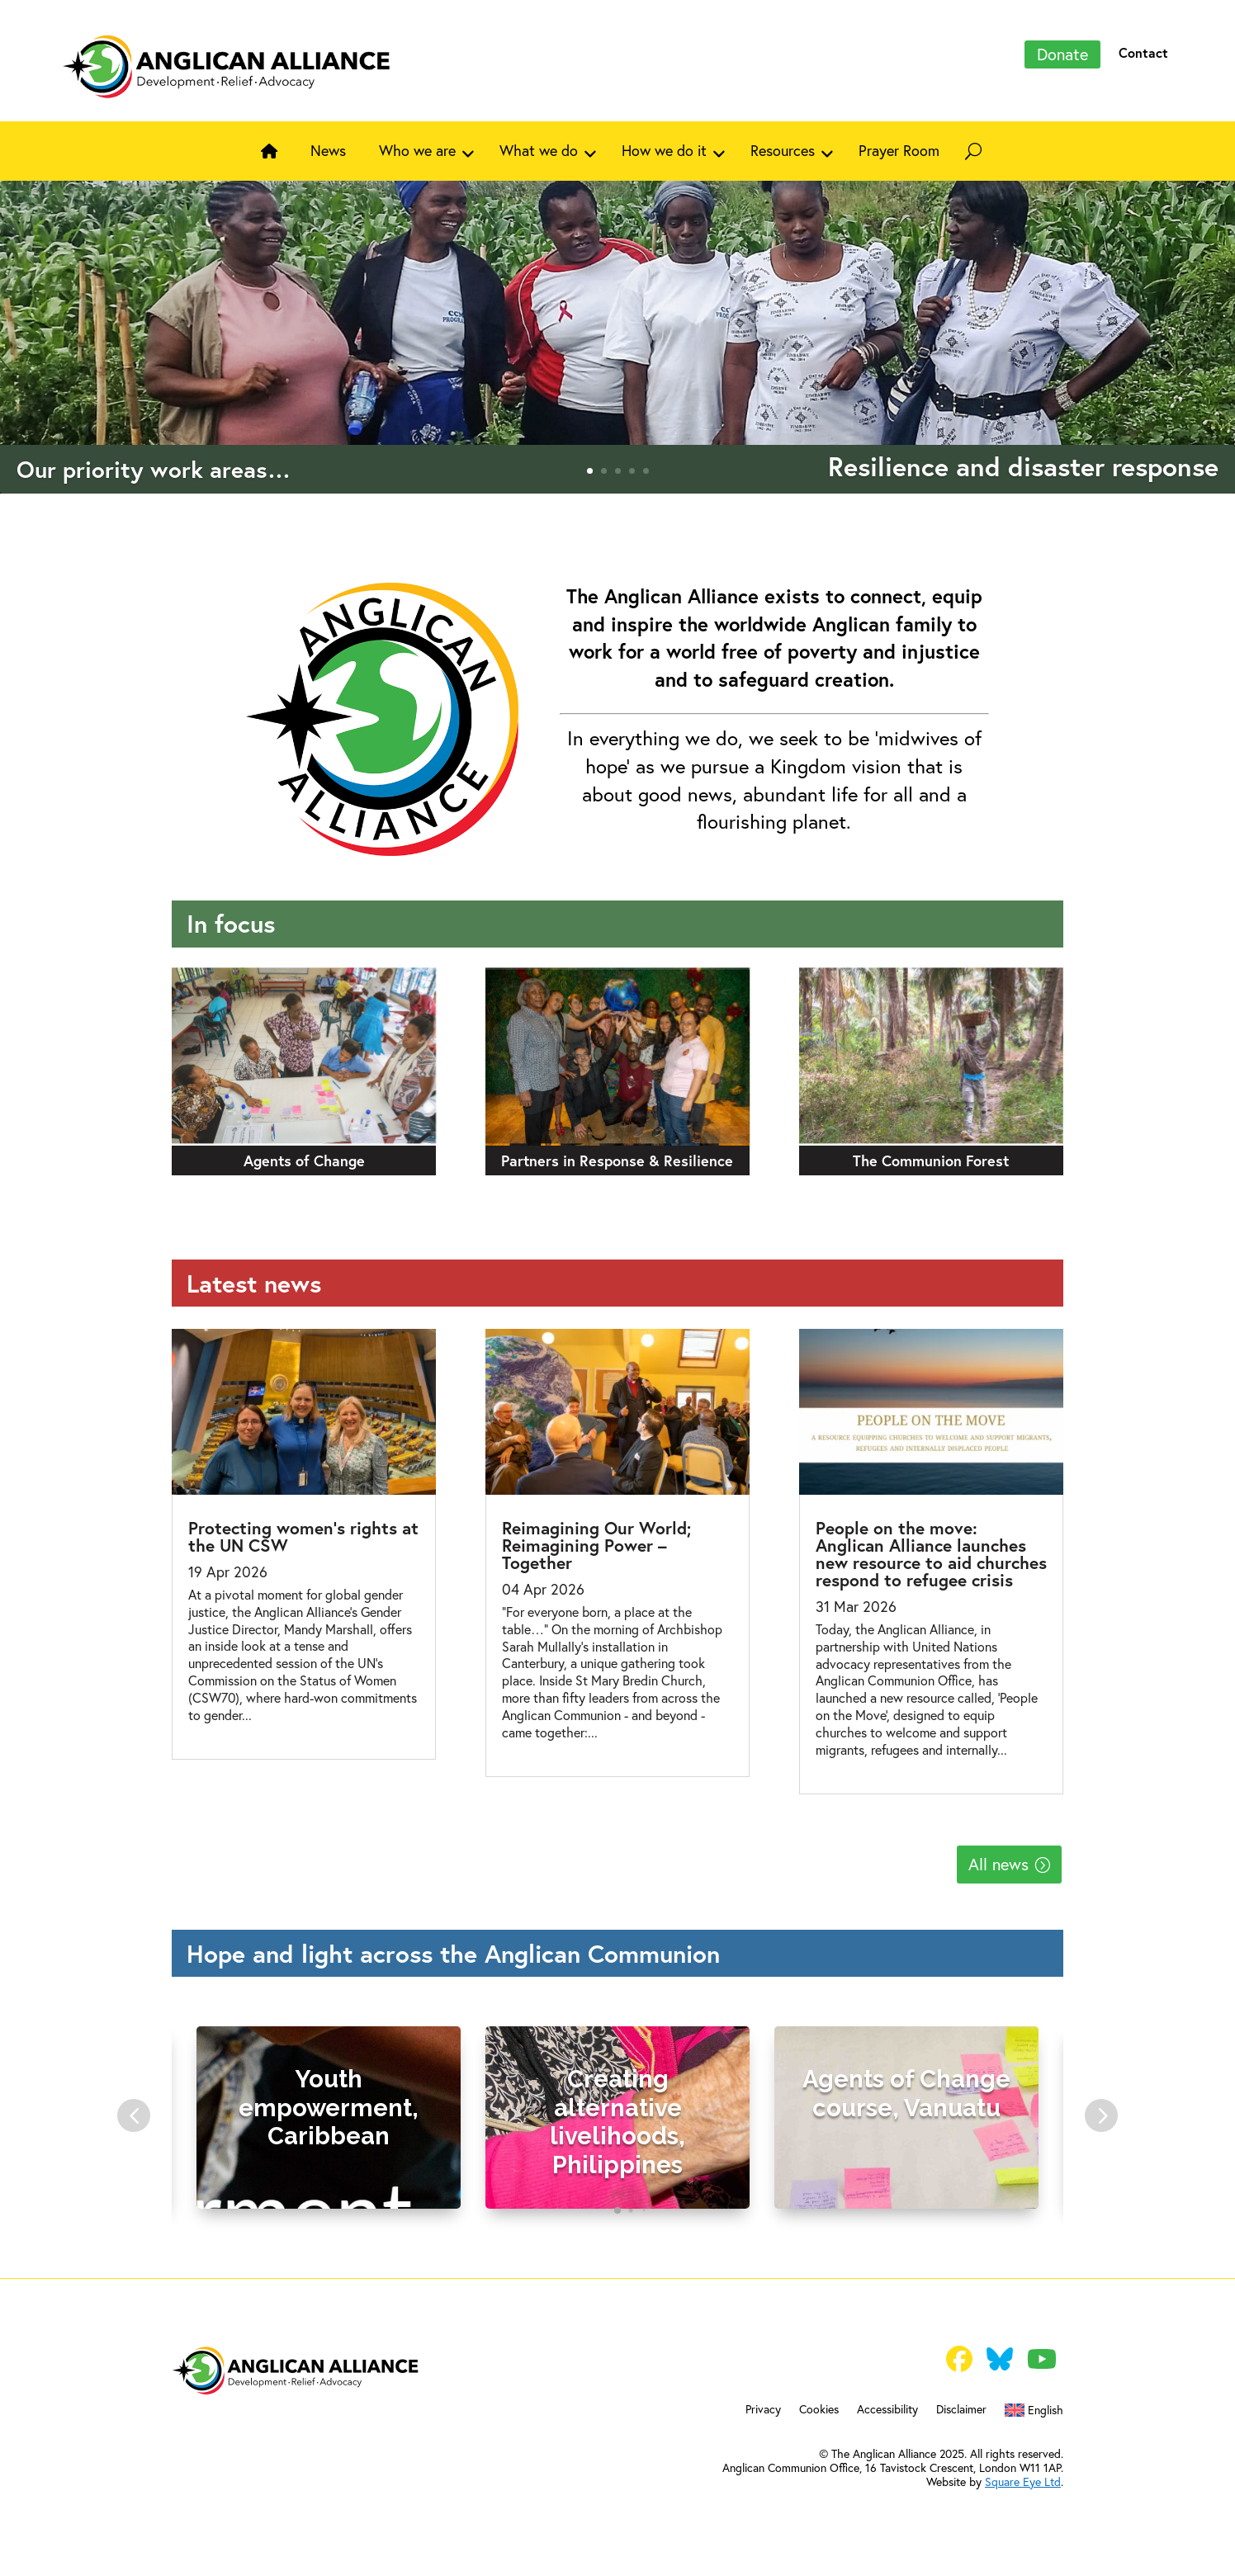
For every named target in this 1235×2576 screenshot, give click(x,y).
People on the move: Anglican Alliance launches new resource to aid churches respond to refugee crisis (931, 1553)
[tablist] (617, 2214)
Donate (1062, 54)
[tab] (617, 2210)
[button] (133, 2115)
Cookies (819, 2410)
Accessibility (887, 2410)
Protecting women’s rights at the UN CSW (303, 1536)
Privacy (763, 2410)
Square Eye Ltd (1023, 2481)
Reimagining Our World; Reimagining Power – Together (596, 1545)
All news (998, 1864)
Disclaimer (961, 2410)
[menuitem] (1034, 2413)
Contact (1143, 52)
